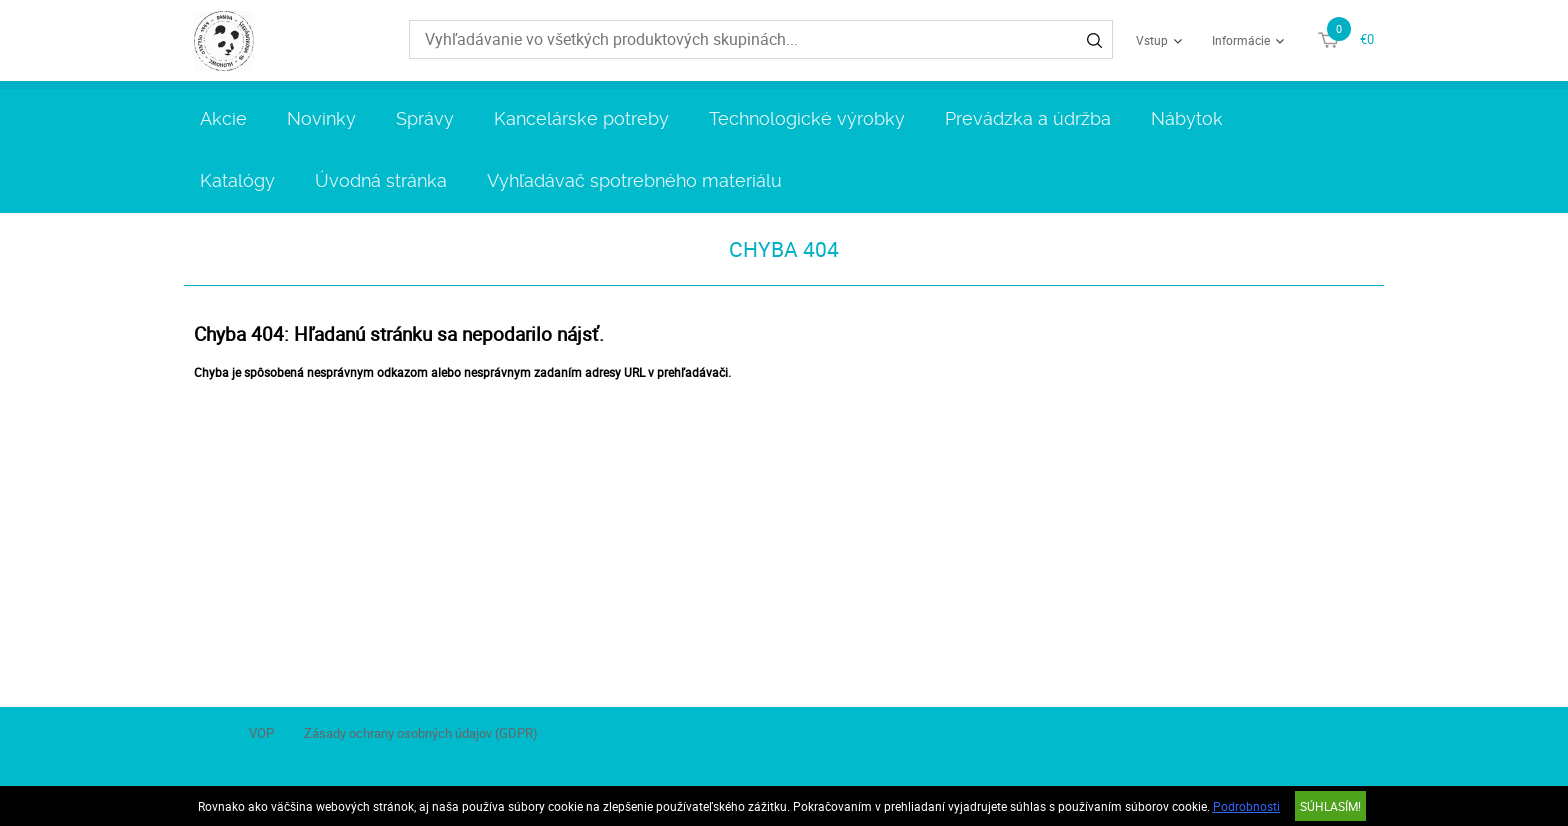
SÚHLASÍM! (1330, 806)
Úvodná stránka (381, 180)
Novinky (321, 118)
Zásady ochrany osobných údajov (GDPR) (421, 733)
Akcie (223, 118)
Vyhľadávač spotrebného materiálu (634, 180)
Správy (425, 118)
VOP (261, 733)
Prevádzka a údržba (1028, 118)
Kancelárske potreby (581, 118)
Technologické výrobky (807, 118)
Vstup (1152, 40)
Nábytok (1187, 118)
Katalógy (237, 180)
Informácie (1241, 40)
